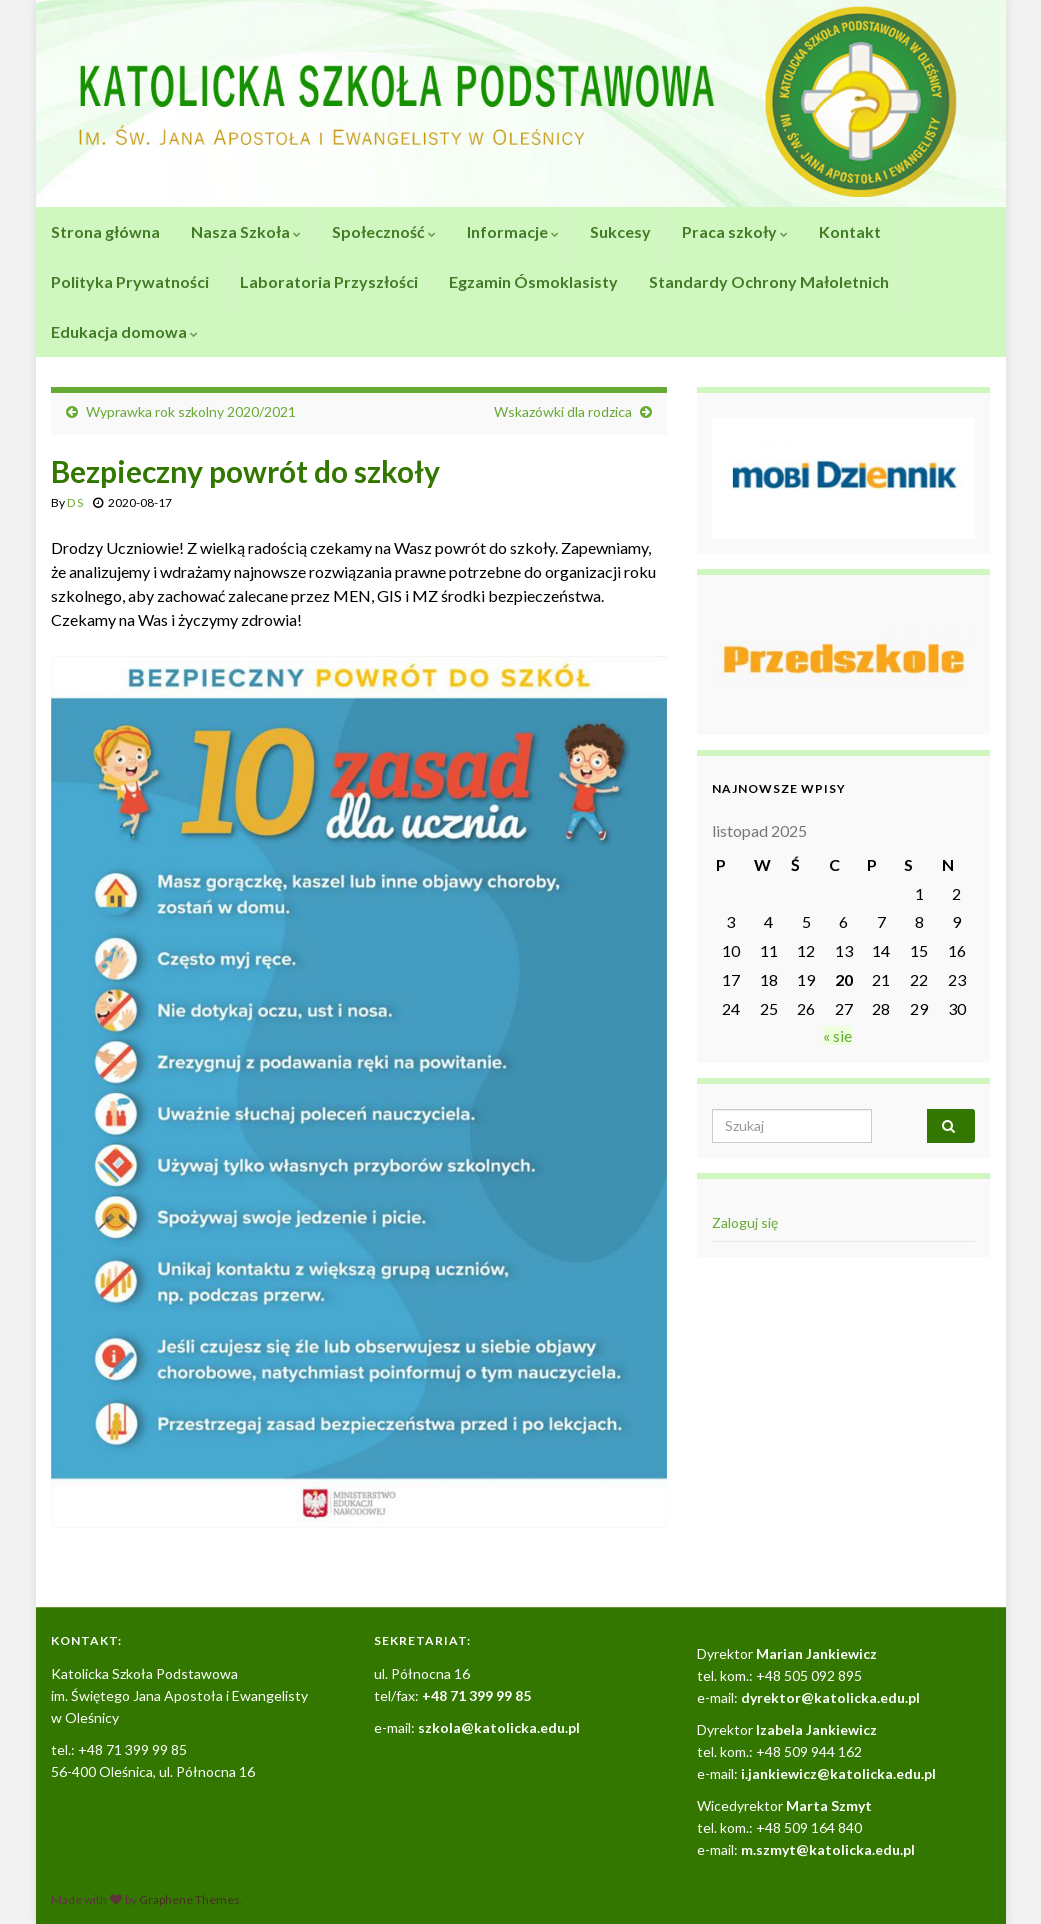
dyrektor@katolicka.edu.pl (830, 1697)
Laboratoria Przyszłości (329, 281)
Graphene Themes (189, 1899)
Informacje (513, 231)
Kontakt (850, 231)
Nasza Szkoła (246, 231)
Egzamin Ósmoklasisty (533, 281)
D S (75, 502)
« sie (837, 1035)
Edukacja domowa (124, 331)
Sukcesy (620, 231)
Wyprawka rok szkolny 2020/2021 (191, 411)
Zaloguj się (745, 1222)
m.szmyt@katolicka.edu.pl (828, 1849)
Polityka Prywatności (130, 281)
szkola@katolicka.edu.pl (499, 1727)
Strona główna (105, 231)
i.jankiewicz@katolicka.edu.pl (838, 1773)
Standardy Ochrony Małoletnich (769, 281)
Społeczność (384, 231)
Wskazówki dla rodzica (563, 411)
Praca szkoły (735, 231)
